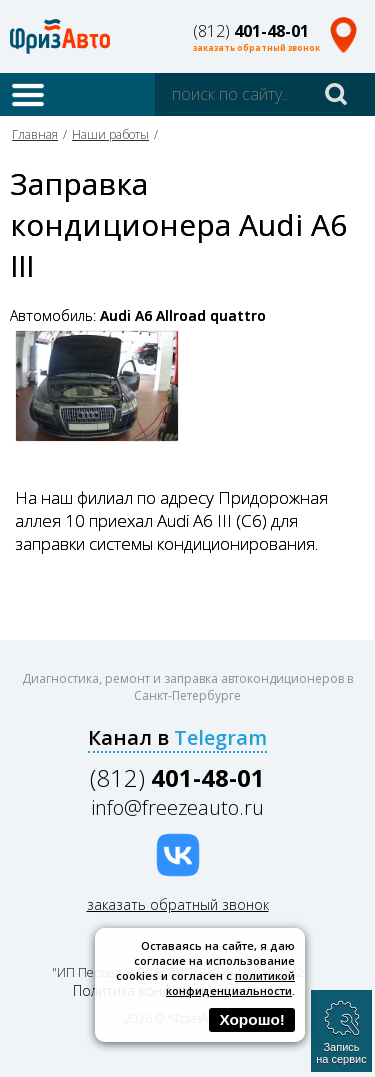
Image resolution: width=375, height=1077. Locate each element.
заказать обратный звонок (256, 47)
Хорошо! (252, 1019)
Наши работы (110, 134)
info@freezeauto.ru (177, 807)
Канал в (177, 737)
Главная (35, 134)
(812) (251, 31)
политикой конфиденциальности (230, 983)
